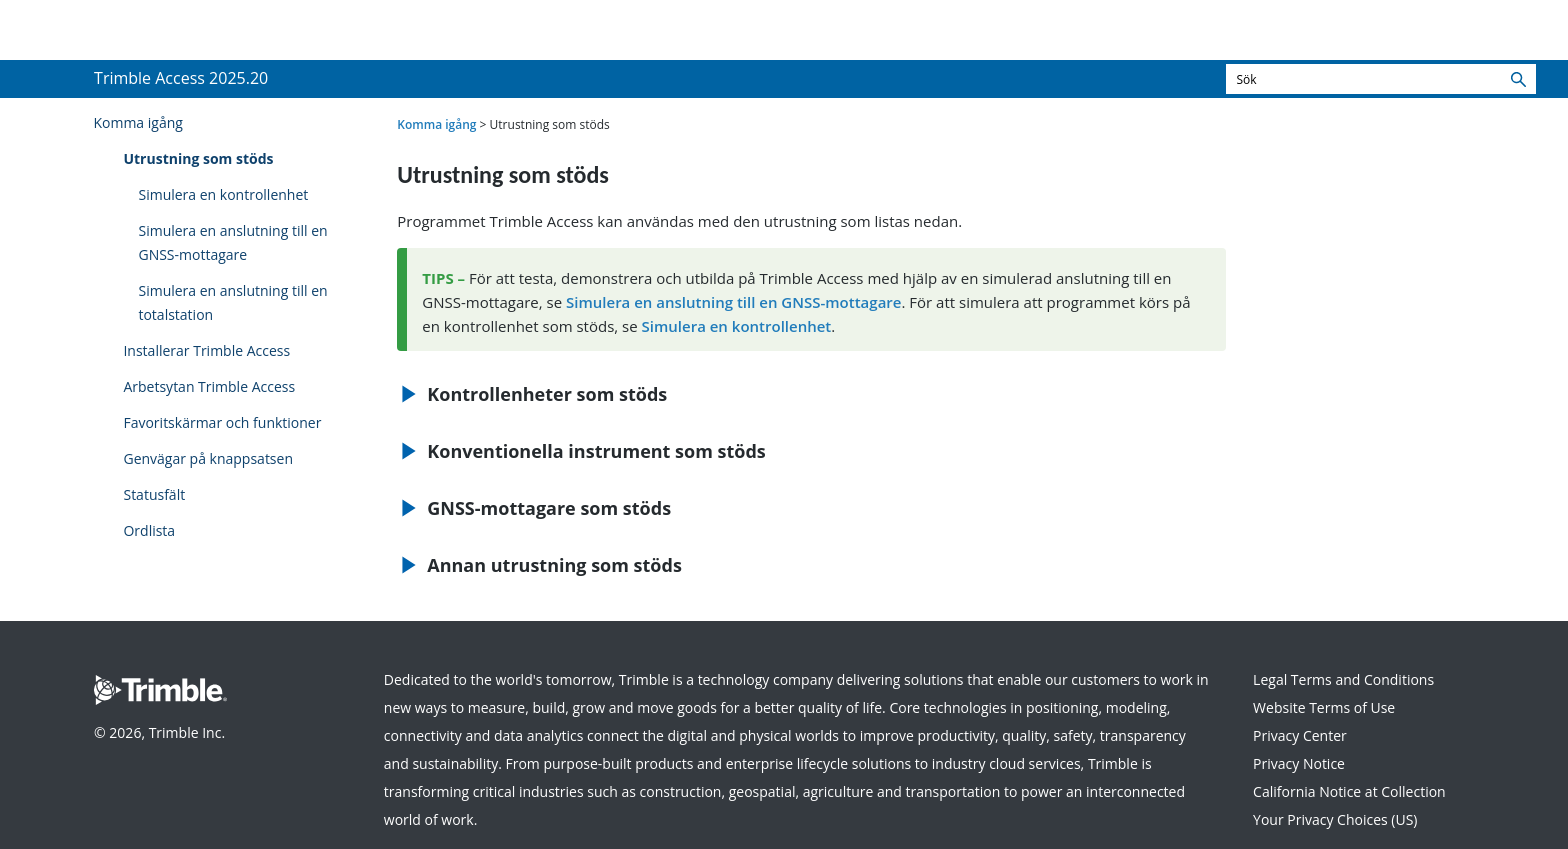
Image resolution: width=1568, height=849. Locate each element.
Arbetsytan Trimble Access (209, 386)
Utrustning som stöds (198, 158)
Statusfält (154, 494)
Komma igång (137, 122)
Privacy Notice (1299, 763)
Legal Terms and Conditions (1343, 679)
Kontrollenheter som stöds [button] (539, 394)
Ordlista (149, 530)
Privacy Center (1300, 735)
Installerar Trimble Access (206, 350)
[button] (1518, 79)
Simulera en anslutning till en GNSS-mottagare (232, 242)
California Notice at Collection (1349, 791)
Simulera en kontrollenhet (223, 194)
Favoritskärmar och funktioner (222, 422)
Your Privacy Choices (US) (1335, 819)
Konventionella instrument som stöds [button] (588, 451)
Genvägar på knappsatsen (208, 458)
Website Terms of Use (1324, 707)
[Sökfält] (1381, 79)
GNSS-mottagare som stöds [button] (541, 508)
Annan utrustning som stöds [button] (546, 565)
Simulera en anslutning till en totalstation (232, 302)
